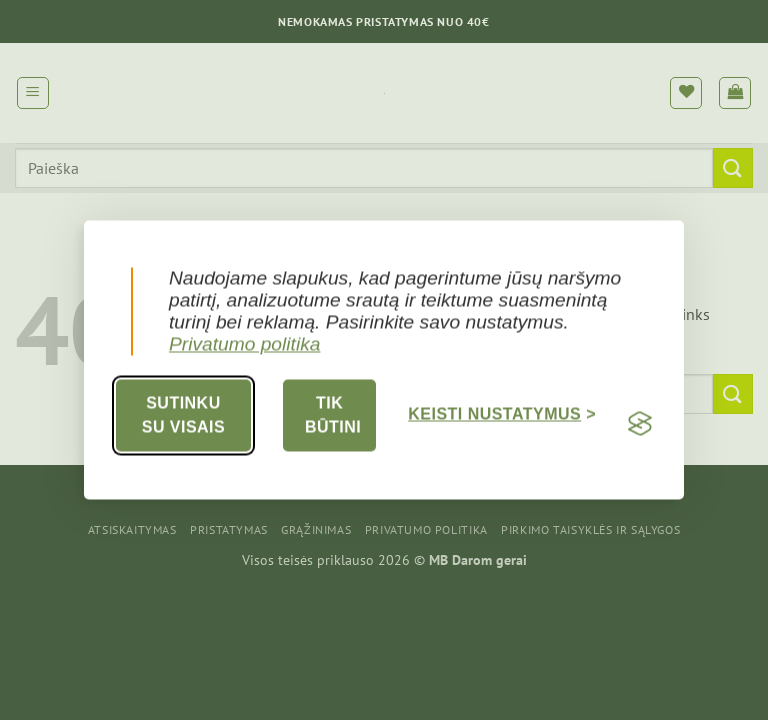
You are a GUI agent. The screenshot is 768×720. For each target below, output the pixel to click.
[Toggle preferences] (502, 416)
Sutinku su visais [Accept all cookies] (183, 415)
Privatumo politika (244, 344)
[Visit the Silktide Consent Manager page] (640, 424)
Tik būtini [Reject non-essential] (333, 415)
